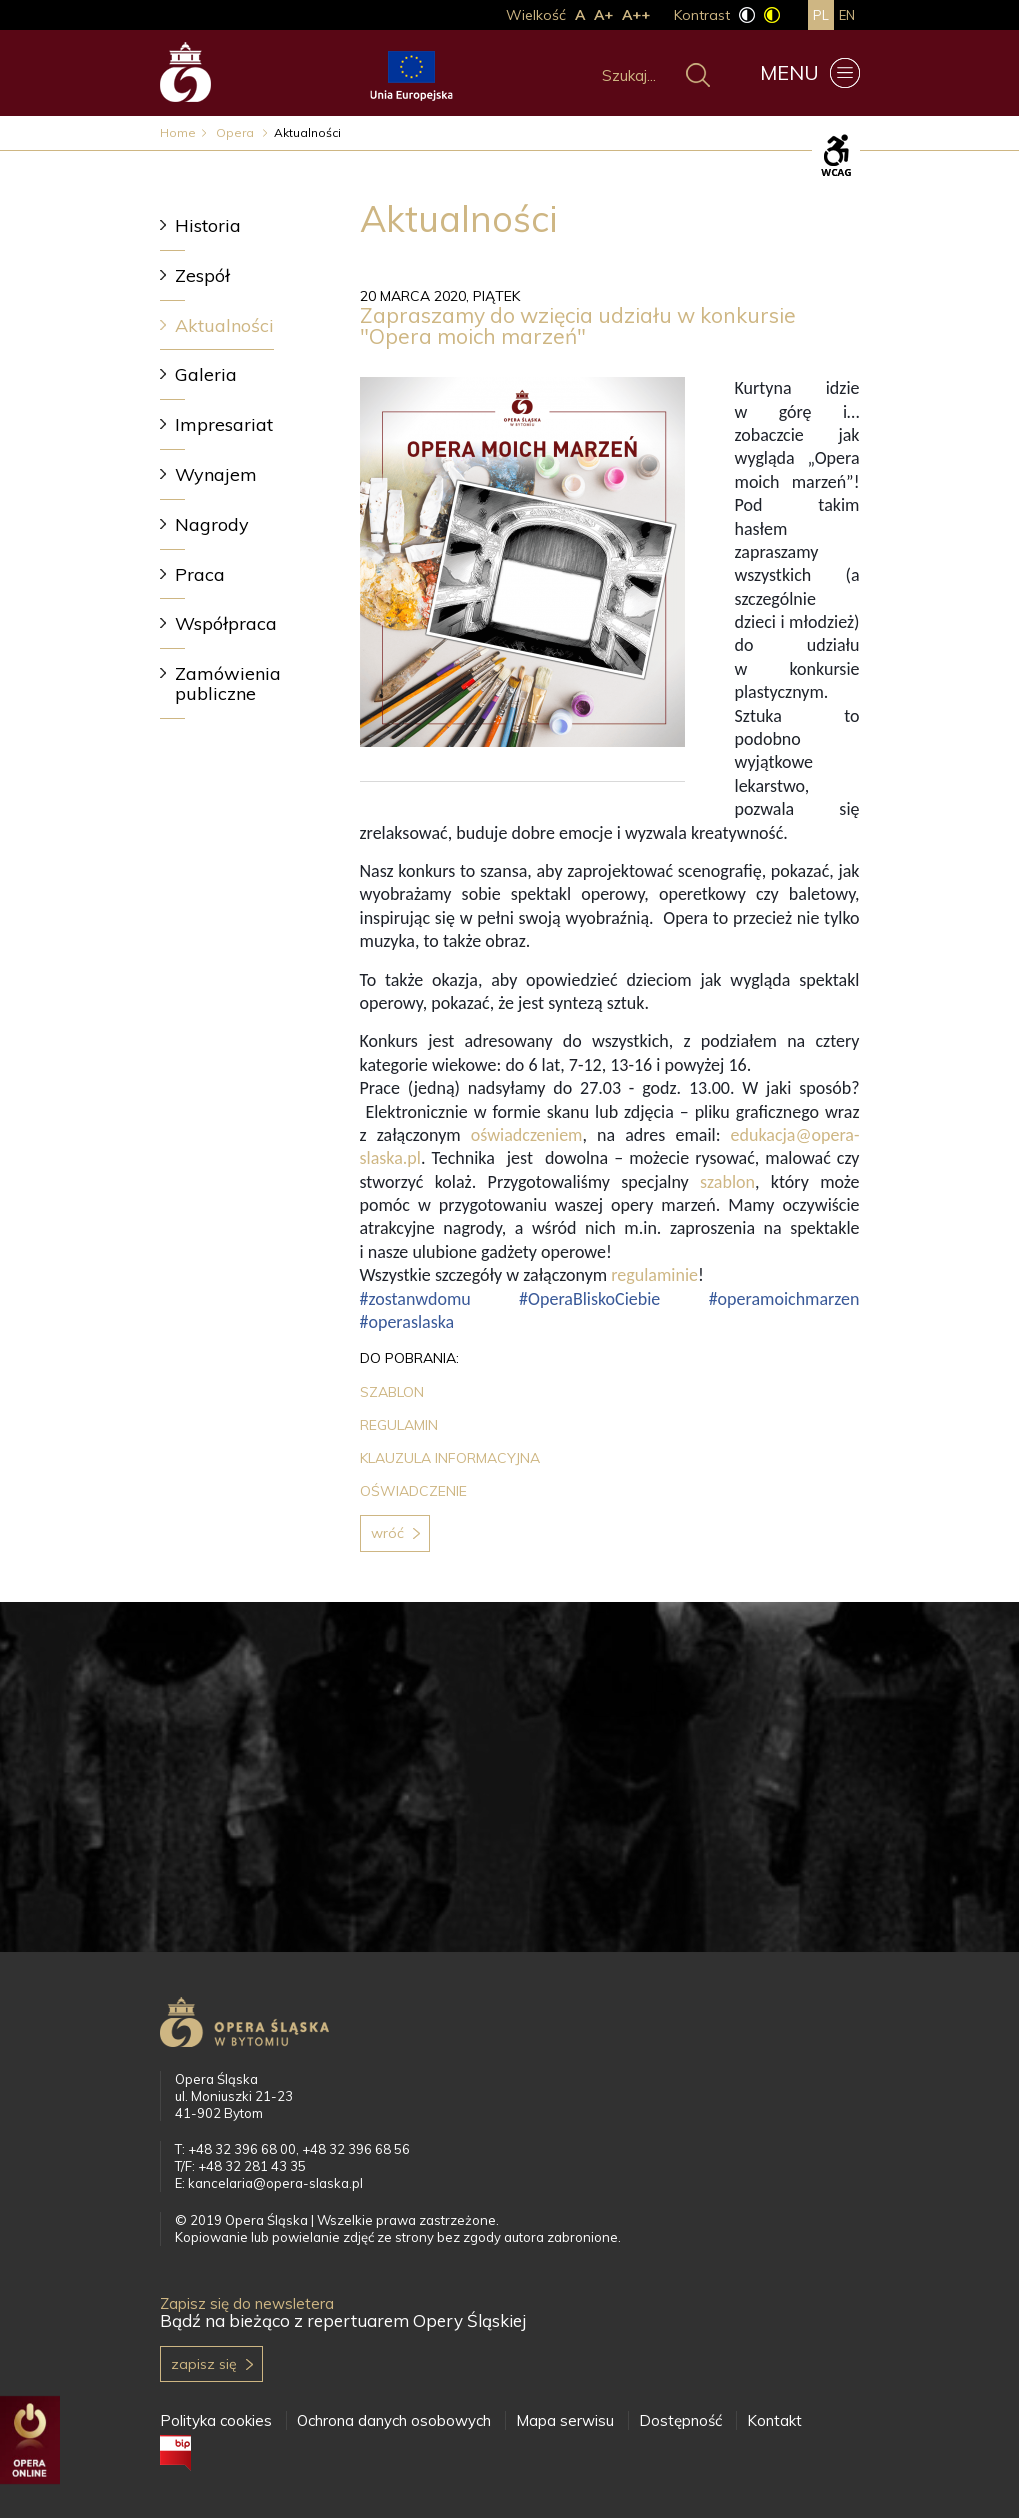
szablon (727, 1182)
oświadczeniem (527, 1135)
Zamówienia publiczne (228, 683)
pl (821, 15)
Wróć (387, 1533)
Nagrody (212, 524)
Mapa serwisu (565, 2420)
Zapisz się (204, 2364)
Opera (236, 132)
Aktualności (224, 325)
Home (178, 132)
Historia (208, 225)
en (847, 15)
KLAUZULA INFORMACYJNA (450, 1458)
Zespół (202, 275)
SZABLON (392, 1392)
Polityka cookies (216, 2420)
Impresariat (224, 424)
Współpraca (226, 623)
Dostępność (680, 2420)
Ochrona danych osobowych (394, 2420)
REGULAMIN (399, 1425)
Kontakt (774, 2420)
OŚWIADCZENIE (413, 1491)
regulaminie (654, 1275)
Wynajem (216, 474)
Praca (200, 574)
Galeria (206, 374)
